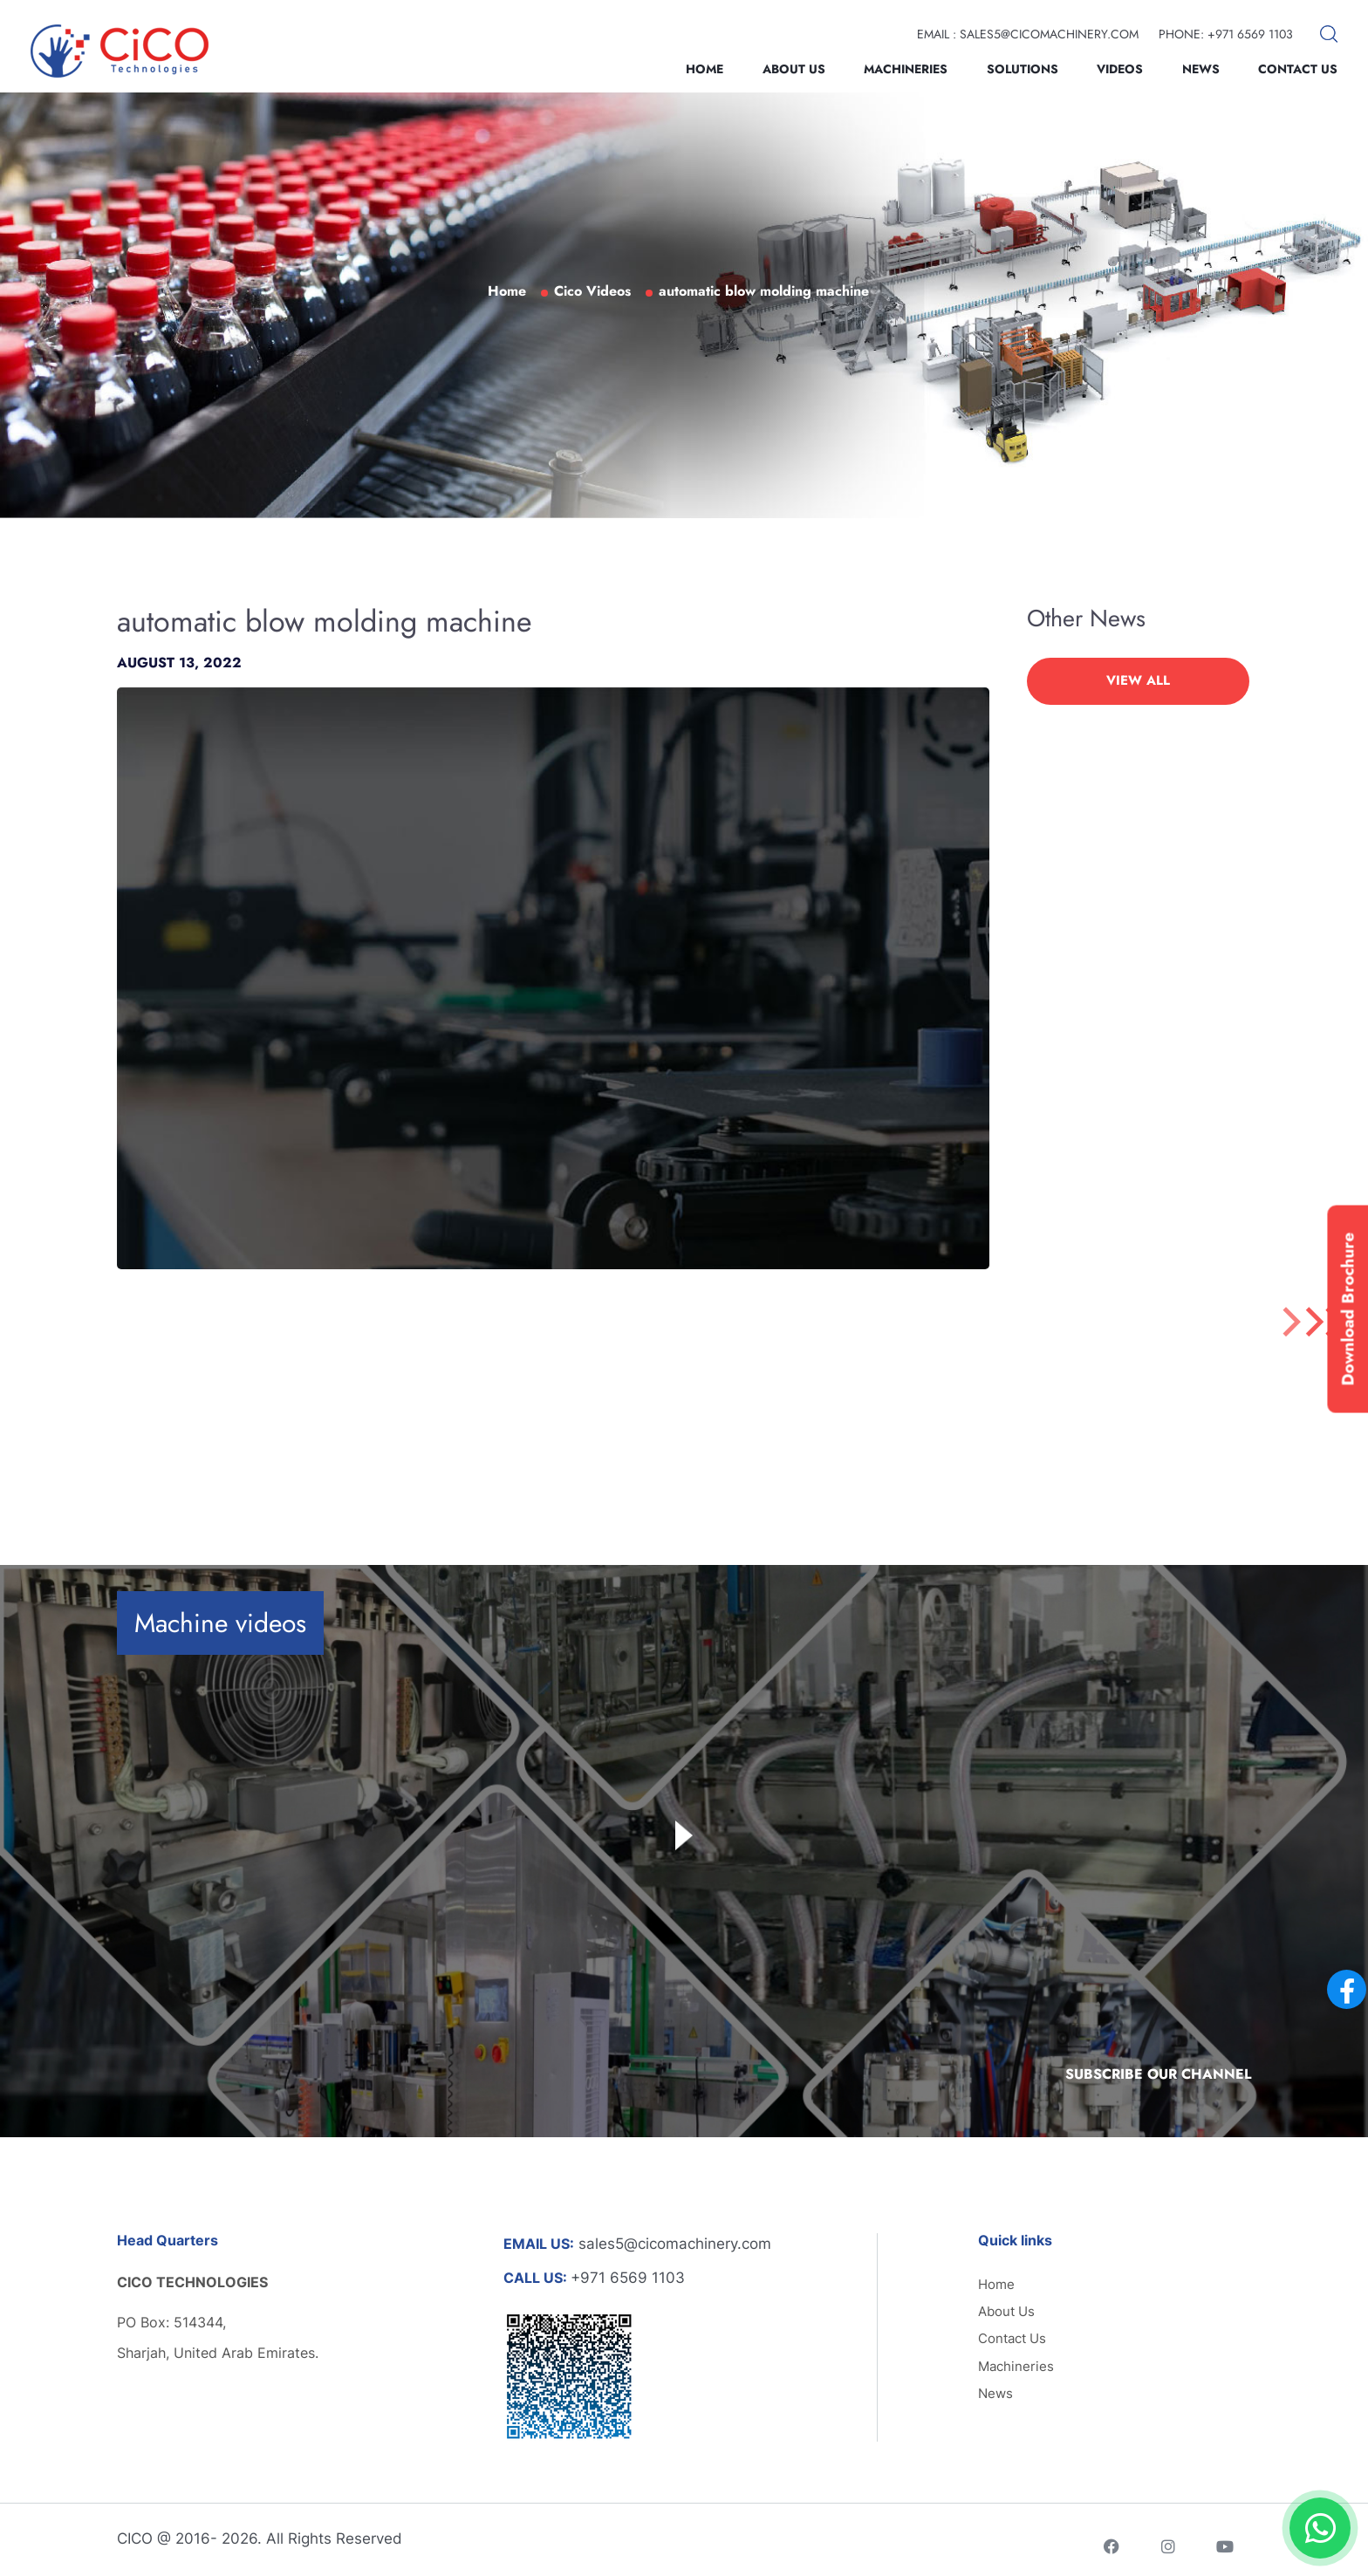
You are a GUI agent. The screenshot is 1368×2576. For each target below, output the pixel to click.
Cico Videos (592, 291)
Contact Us (1297, 69)
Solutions (1022, 69)
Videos (1120, 69)
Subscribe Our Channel (1158, 2074)
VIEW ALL (1138, 680)
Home (704, 69)
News (1201, 69)
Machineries (905, 69)
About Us (794, 69)
